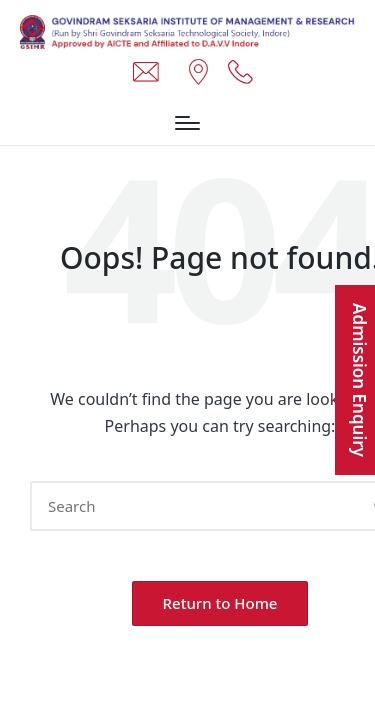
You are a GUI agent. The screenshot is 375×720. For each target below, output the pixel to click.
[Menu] (187, 123)
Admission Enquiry (359, 380)
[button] (220, 603)
